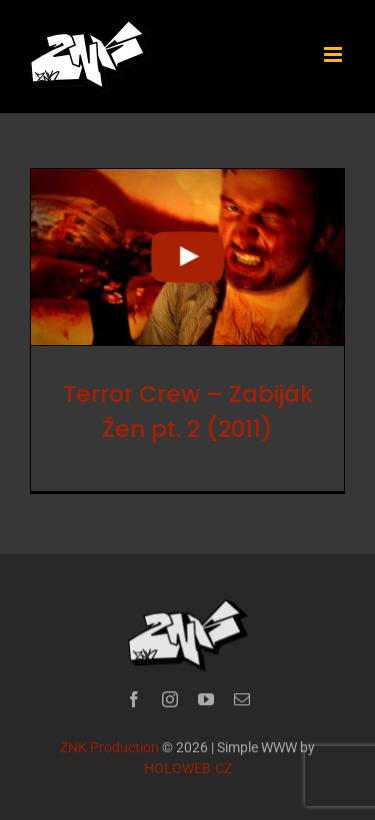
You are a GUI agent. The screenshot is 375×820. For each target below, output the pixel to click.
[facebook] (134, 700)
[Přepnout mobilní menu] (334, 54)
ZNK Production (109, 748)
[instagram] (170, 700)
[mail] (242, 700)
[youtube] (206, 700)
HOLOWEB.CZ (188, 769)
